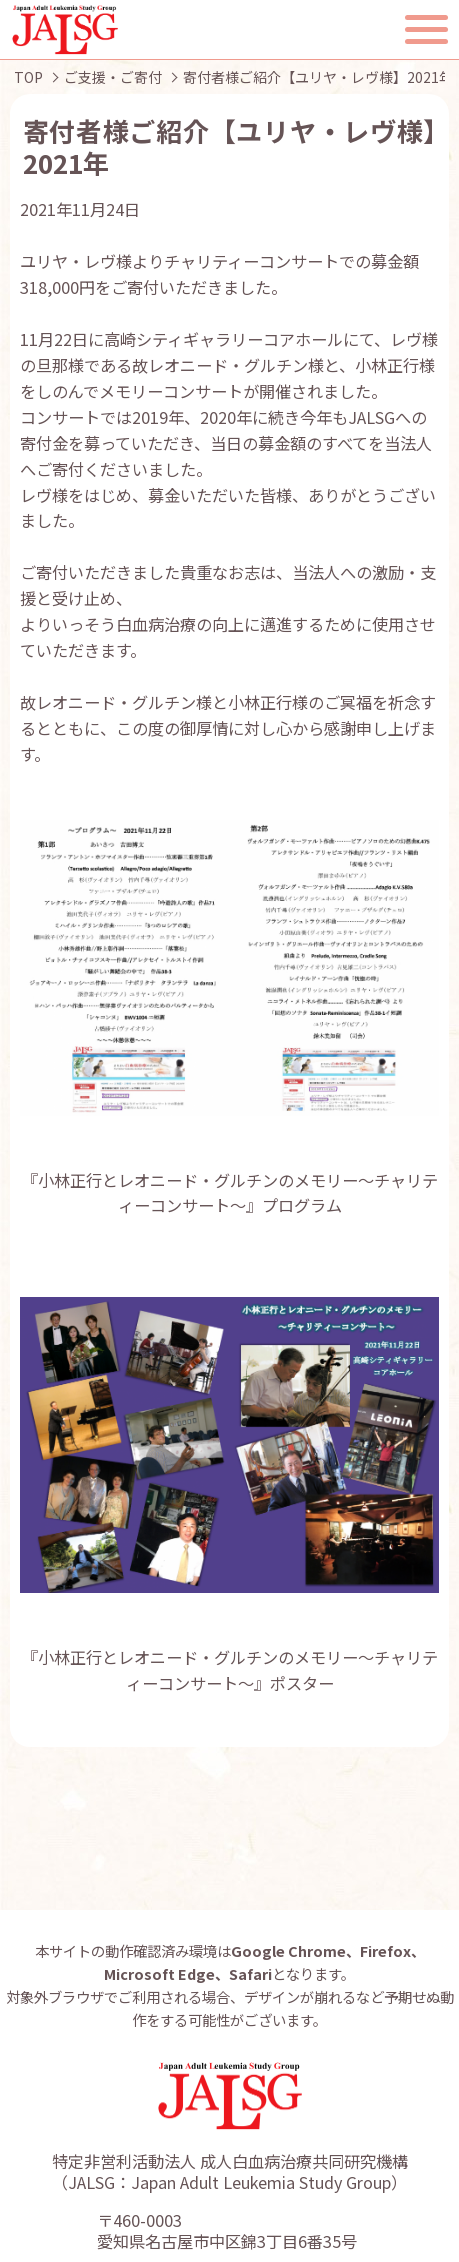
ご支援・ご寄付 (113, 77)
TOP (28, 77)
